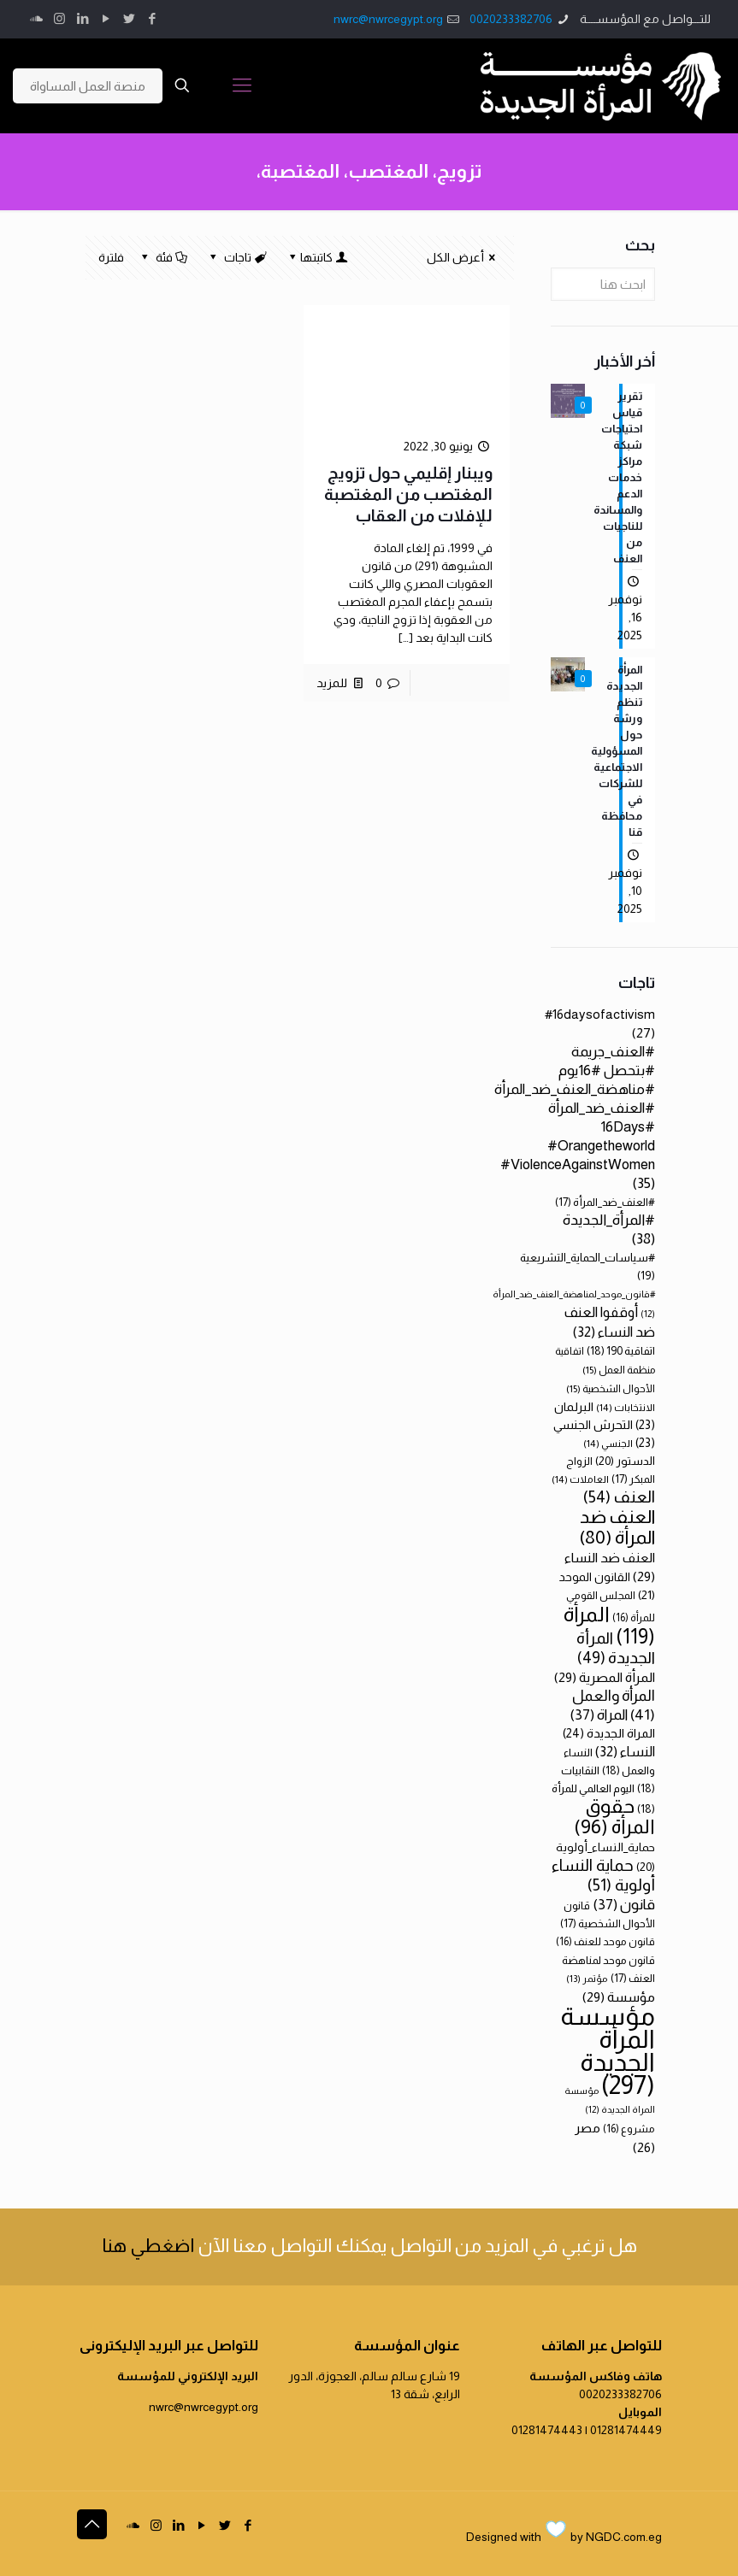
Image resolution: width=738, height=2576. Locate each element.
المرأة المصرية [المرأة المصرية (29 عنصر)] (604, 1677)
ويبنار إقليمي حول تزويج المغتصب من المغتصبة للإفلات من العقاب (408, 494)
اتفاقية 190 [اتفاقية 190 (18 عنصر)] (621, 1350)
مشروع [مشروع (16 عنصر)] (629, 2129)
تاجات (237, 257)
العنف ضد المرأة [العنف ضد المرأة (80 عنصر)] (617, 1527)
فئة (163, 257)
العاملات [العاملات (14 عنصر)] (580, 1479)
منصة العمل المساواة (87, 86)
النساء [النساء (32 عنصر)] (625, 1751)
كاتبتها (317, 257)
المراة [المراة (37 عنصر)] (599, 1715)
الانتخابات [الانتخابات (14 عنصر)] (625, 1407)
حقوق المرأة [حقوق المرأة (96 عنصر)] (614, 1816)
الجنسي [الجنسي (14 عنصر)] (608, 1443)
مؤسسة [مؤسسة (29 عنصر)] (618, 1997)
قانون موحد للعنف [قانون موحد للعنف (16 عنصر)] (605, 1942)
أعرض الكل (464, 257)
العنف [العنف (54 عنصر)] (619, 1497)
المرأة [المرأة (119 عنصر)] (609, 1625)
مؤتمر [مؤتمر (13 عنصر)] (587, 1978)
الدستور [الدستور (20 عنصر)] (625, 1461)
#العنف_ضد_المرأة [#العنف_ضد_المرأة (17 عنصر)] (605, 1202)
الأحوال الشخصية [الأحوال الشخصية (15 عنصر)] (610, 1389)
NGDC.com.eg (624, 2537)
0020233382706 (510, 19)
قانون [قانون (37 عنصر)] (624, 1905)
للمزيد (331, 683)
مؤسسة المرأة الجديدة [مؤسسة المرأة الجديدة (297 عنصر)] (607, 2050)
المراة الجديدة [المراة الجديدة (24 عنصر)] (609, 1733)
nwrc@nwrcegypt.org (388, 19)
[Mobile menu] (242, 85)
